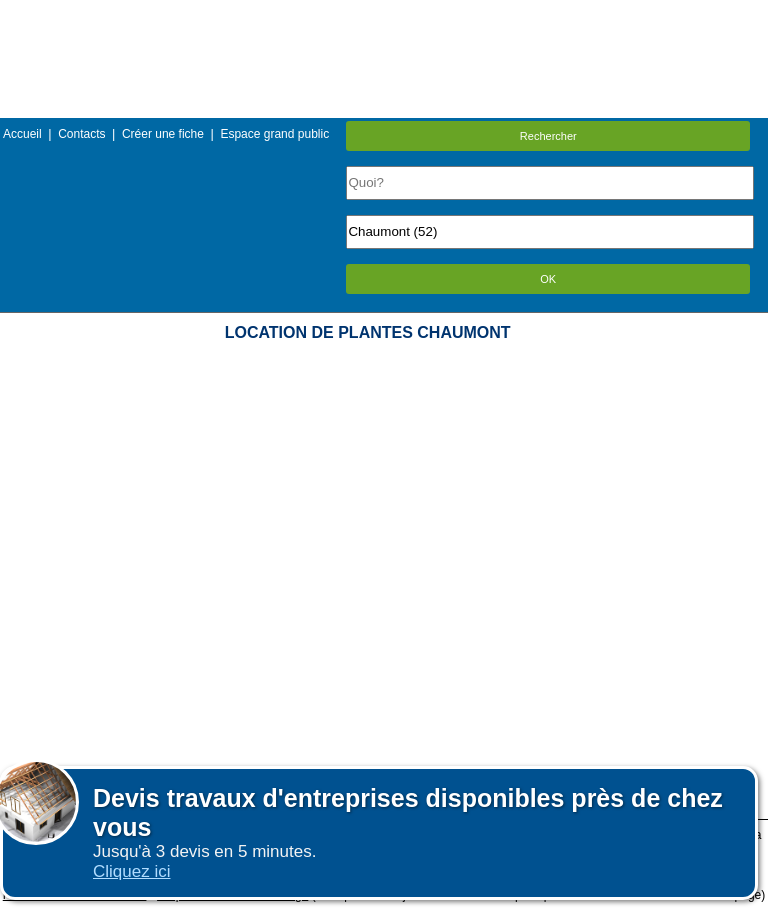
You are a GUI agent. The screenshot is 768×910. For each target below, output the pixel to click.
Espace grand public (274, 134)
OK (548, 279)
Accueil (22, 134)
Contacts (81, 134)
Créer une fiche (163, 134)
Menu (384, 14)
